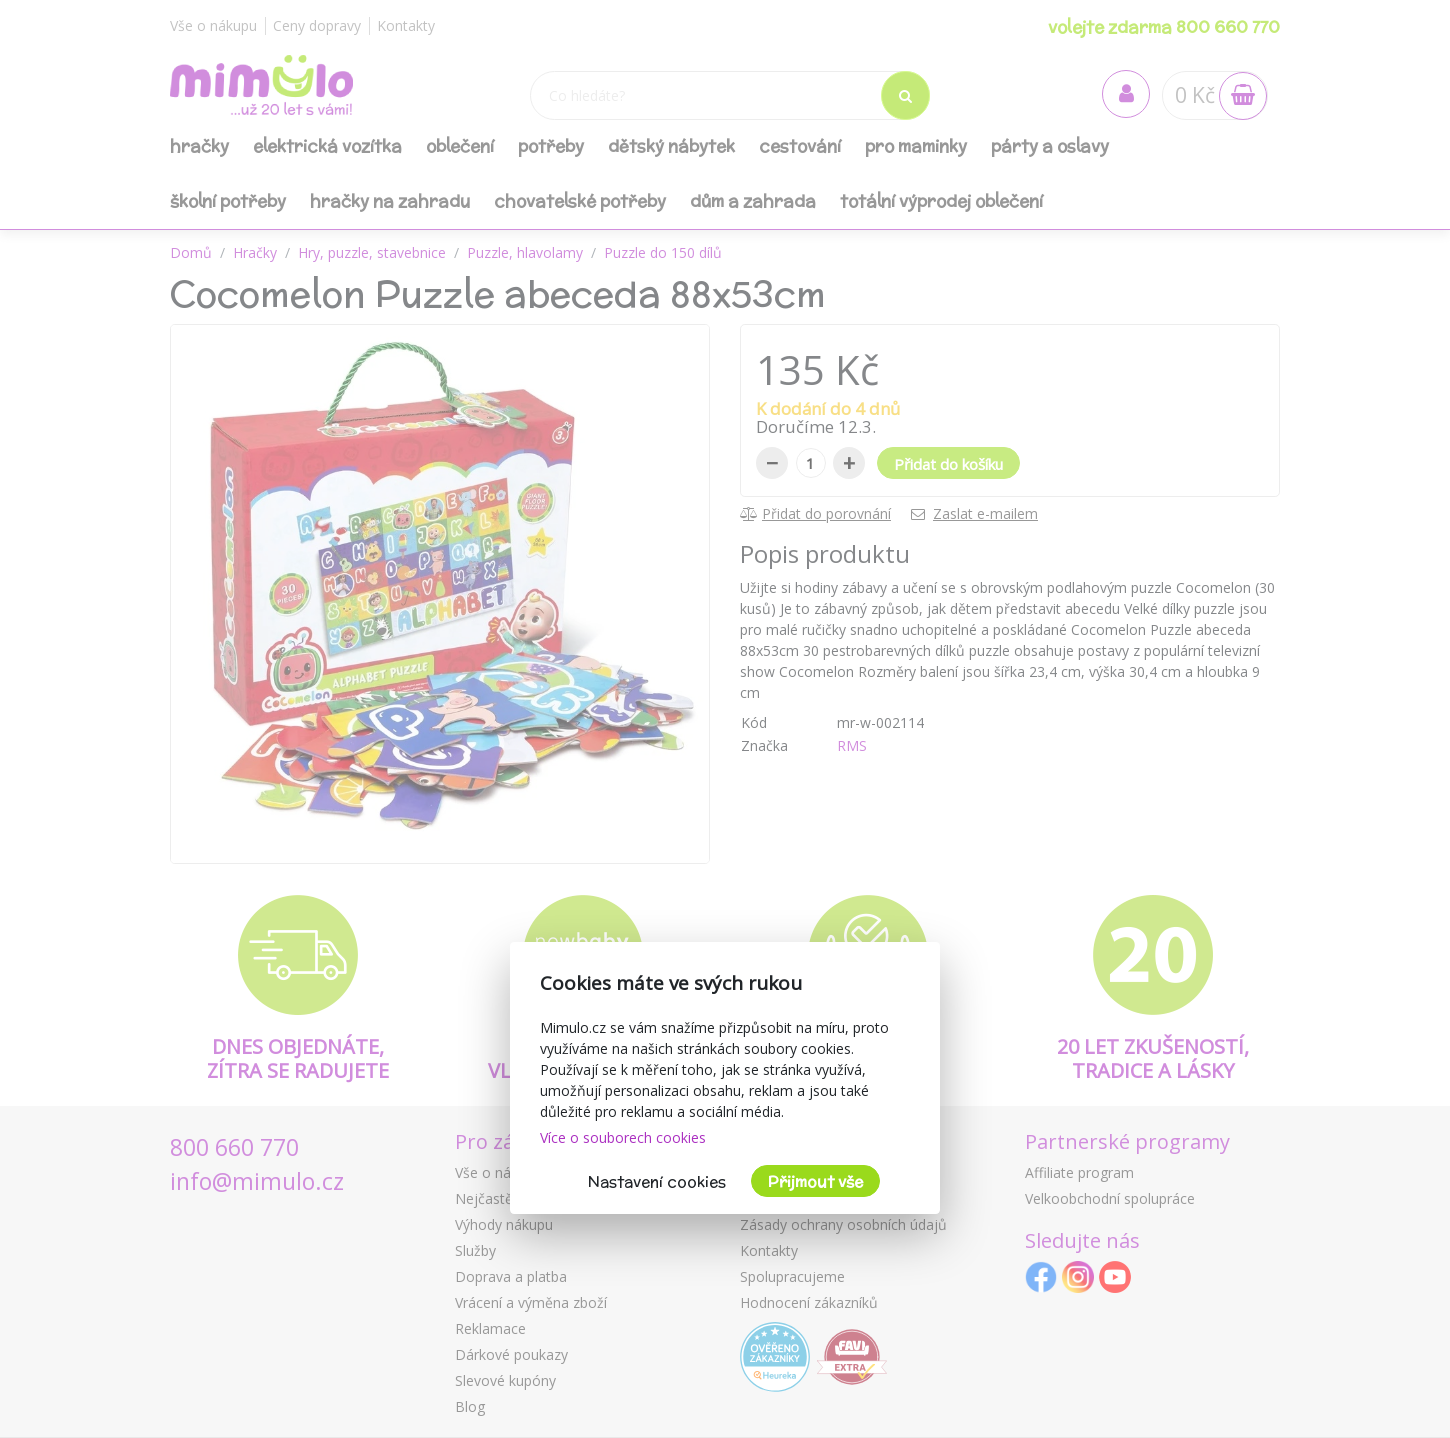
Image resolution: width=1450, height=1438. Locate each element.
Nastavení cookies (657, 1181)
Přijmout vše (815, 1181)
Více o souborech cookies (623, 1137)
